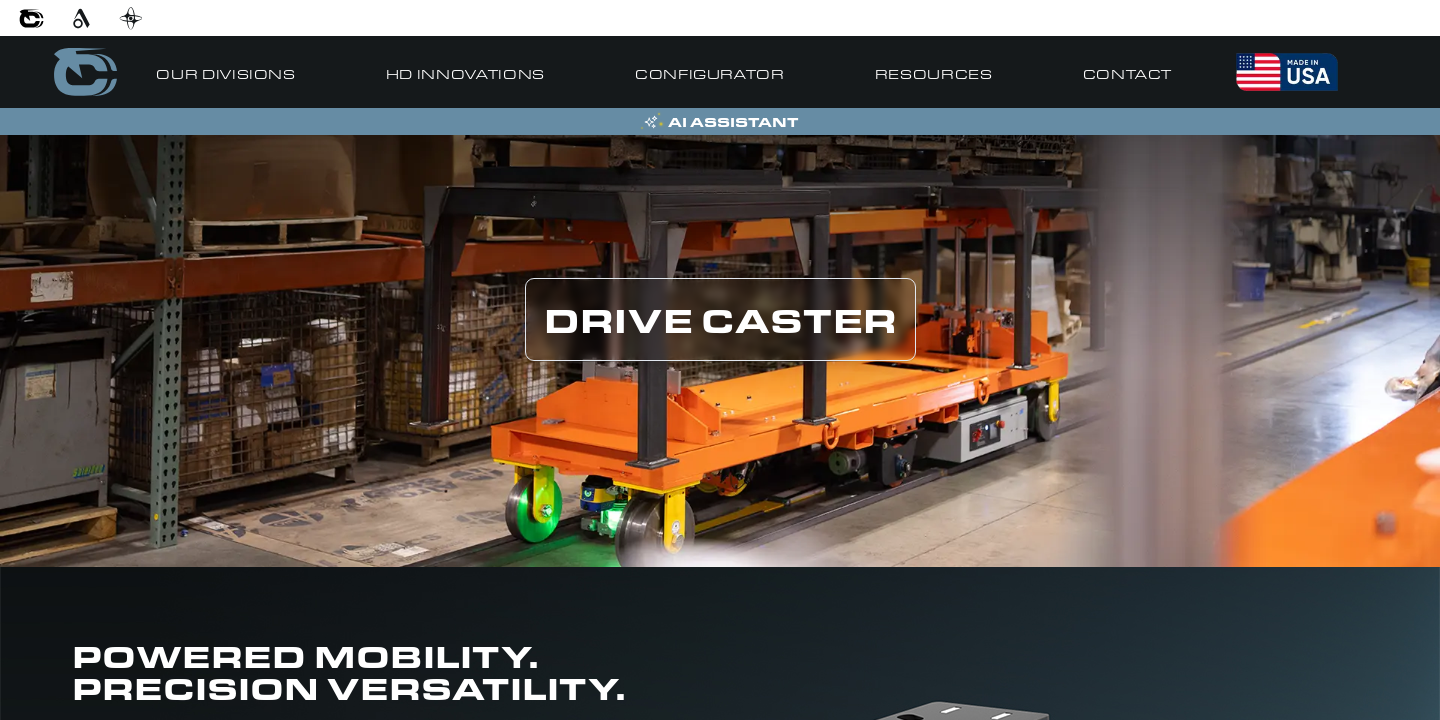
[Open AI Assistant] (720, 121)
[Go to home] (85, 72)
